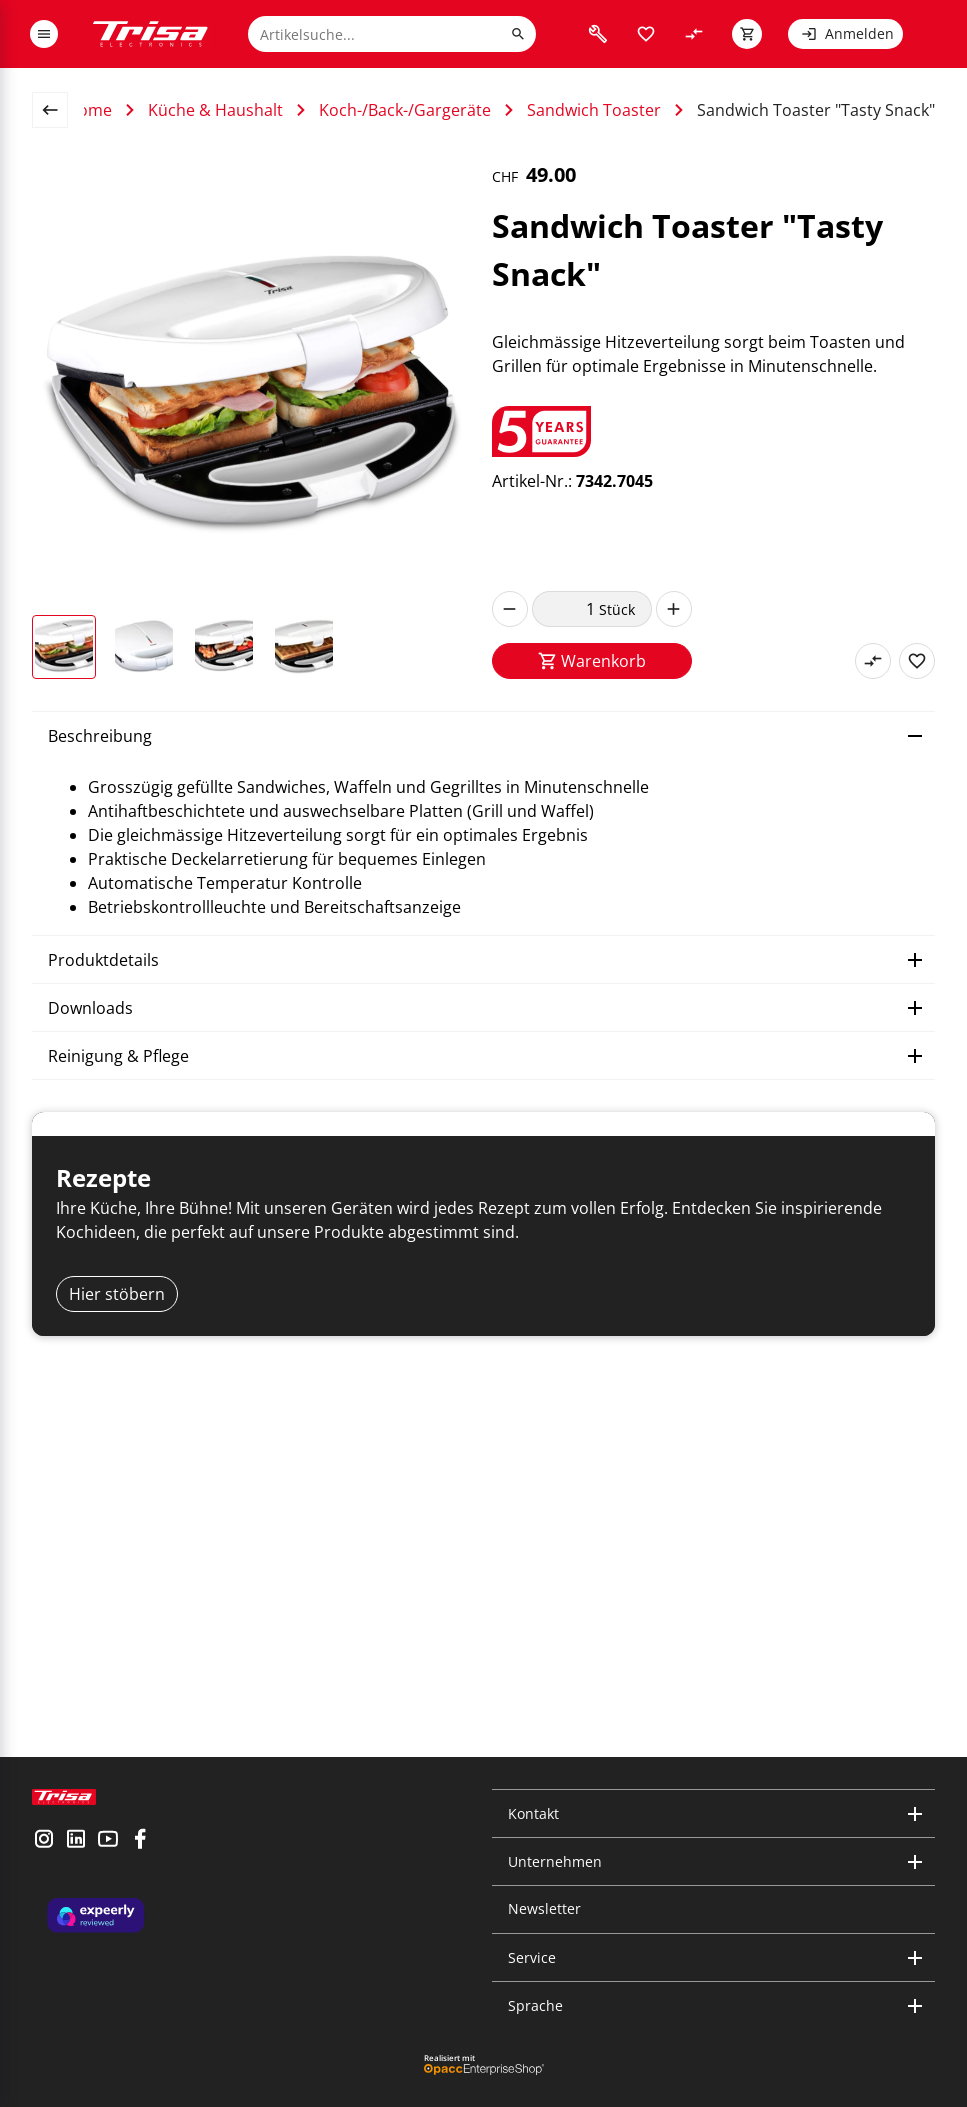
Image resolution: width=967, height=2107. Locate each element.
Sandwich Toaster (594, 110)
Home (89, 110)
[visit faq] (598, 34)
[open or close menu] (44, 34)
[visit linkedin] (76, 1857)
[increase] (674, 609)
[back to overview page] (58, 110)
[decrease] (510, 609)
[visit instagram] (44, 1857)
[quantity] (565, 609)
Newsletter (544, 1909)
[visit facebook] (140, 1857)
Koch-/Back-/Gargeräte (405, 110)
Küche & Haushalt (215, 110)
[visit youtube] (108, 1857)
